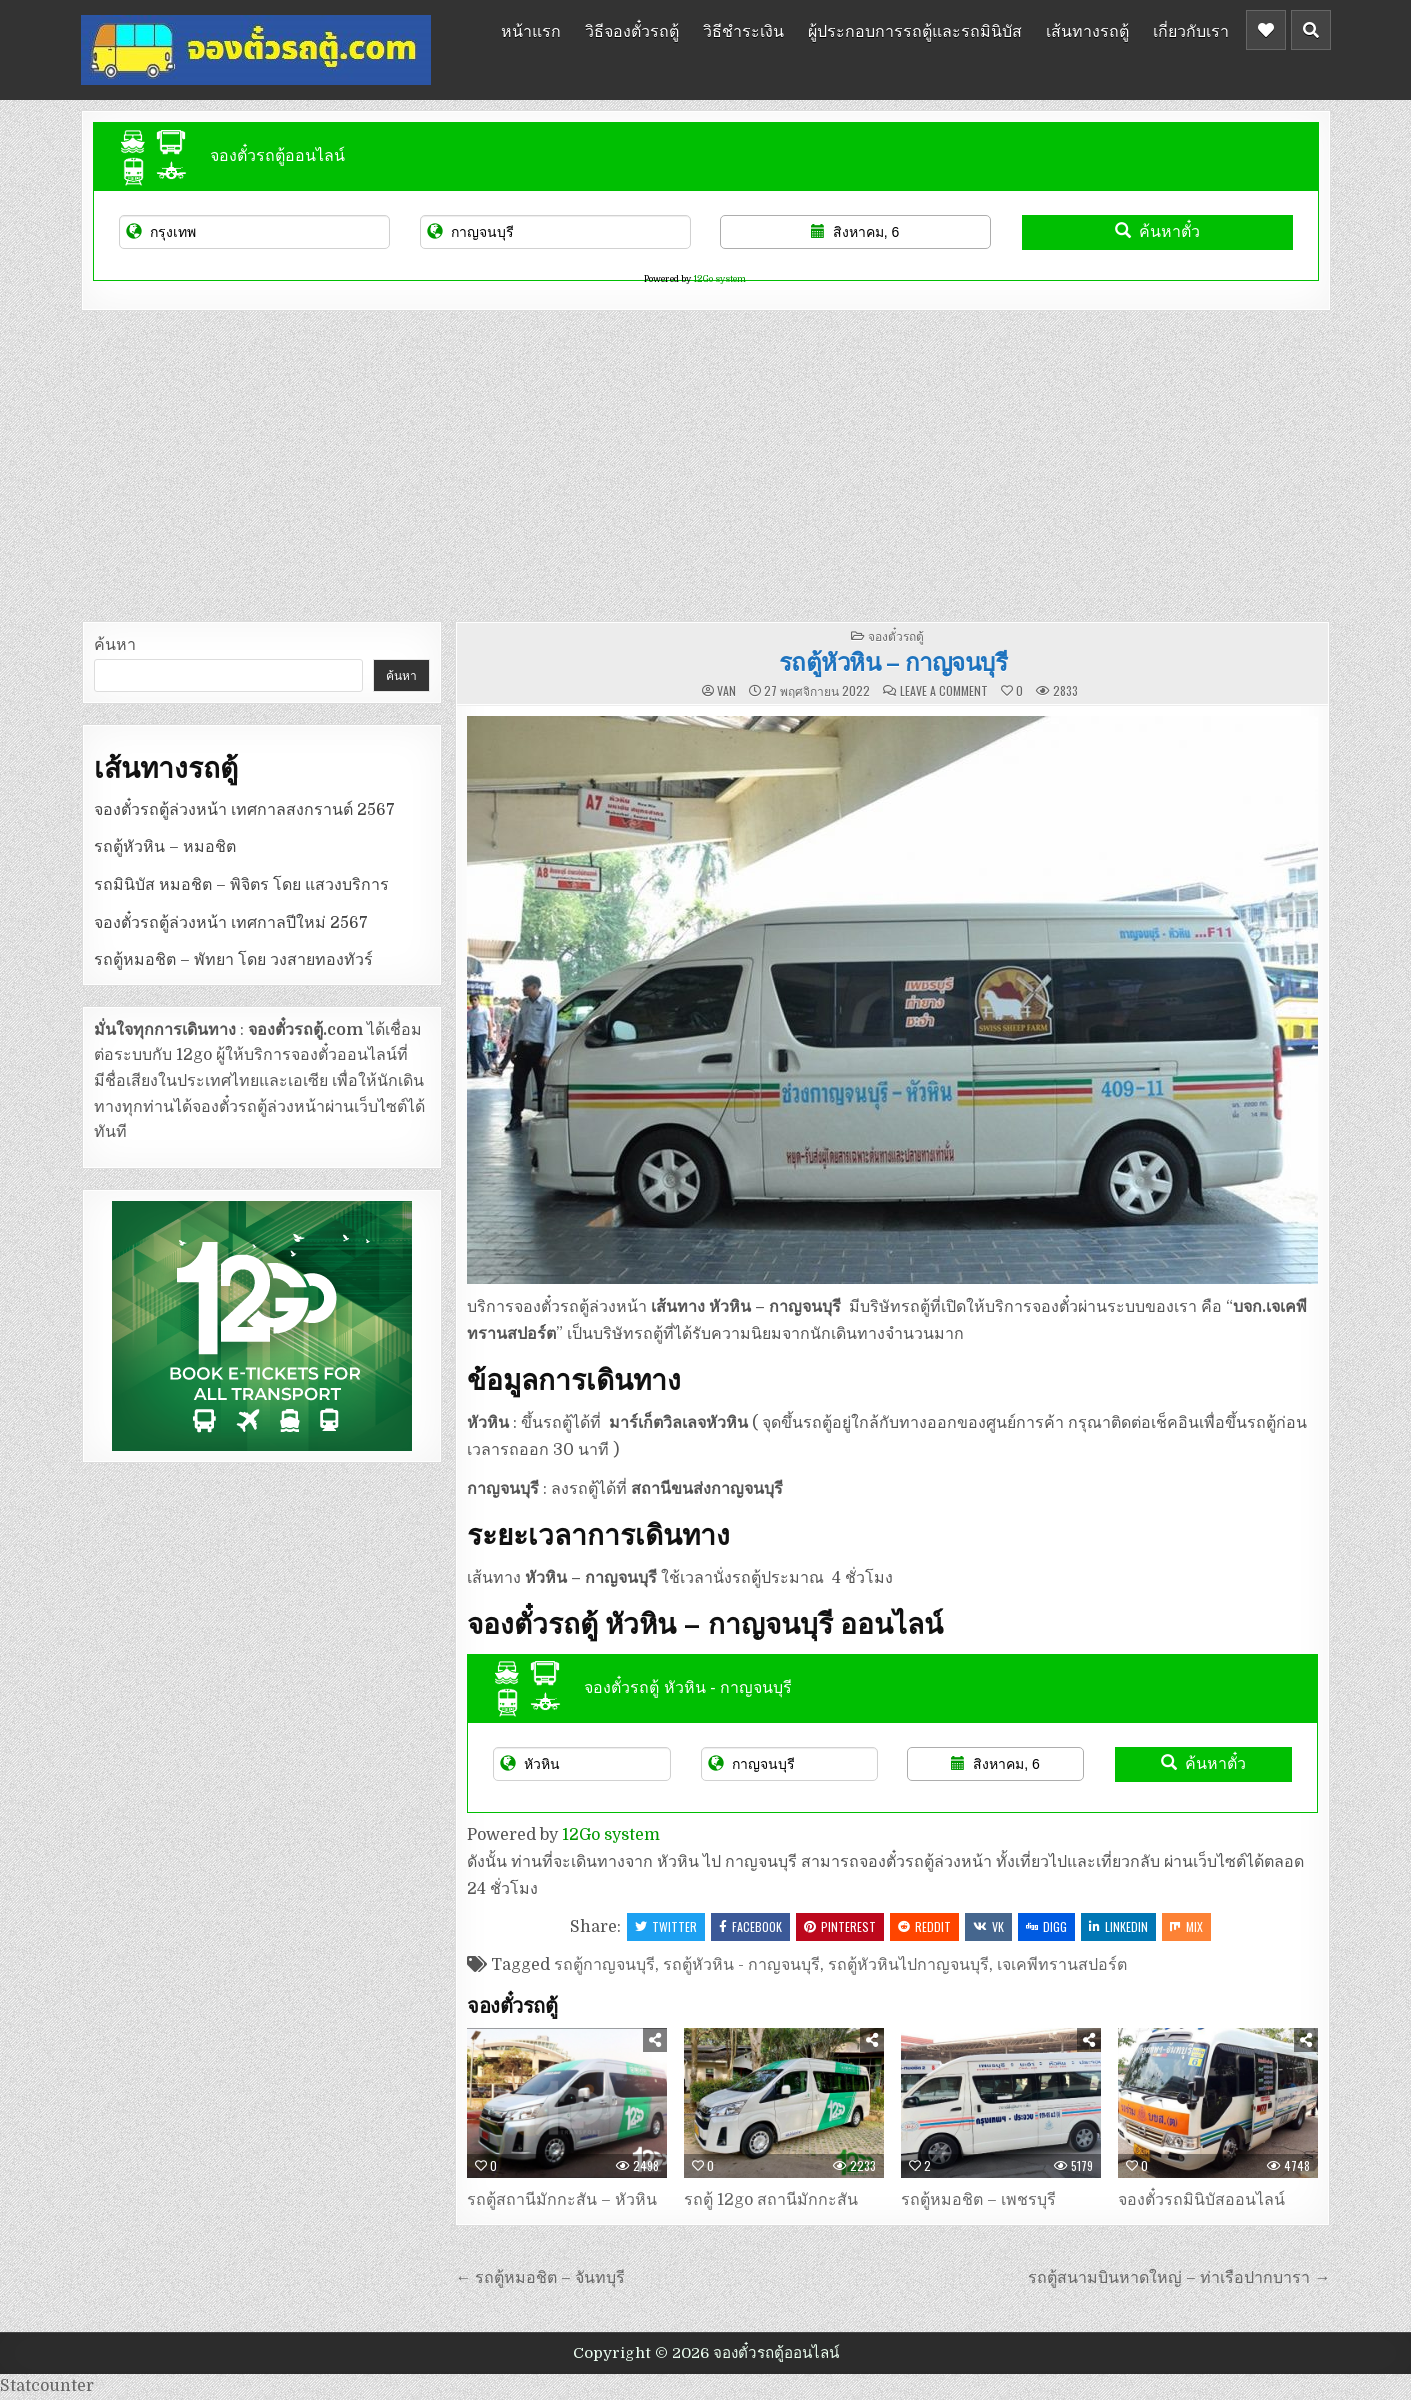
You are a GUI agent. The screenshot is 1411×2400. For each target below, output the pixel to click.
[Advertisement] (706, 461)
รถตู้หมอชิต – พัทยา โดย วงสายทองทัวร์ (233, 960)
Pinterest (840, 1926)
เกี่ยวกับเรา (1191, 30)
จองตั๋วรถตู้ (896, 635)
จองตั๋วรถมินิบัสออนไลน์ (1201, 2200)
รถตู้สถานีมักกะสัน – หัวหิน (562, 2200)
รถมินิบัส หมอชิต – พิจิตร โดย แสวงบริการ (241, 885)
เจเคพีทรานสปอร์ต (1062, 1965)
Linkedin (1118, 1926)
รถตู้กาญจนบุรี (604, 1965)
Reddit (924, 1926)
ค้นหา (115, 645)
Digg (1046, 1926)
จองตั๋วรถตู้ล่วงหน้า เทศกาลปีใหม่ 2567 (231, 923)
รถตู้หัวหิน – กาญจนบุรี (893, 661)
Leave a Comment (944, 691)
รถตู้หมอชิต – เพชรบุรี (978, 2200)
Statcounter (47, 2386)
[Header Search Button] (1311, 30)
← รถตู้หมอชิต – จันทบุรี (540, 2278)
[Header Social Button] (1266, 30)
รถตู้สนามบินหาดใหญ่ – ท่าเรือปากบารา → (1179, 2278)
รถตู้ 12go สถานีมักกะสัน (771, 2200)
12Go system (719, 279)
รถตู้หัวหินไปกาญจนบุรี (908, 1965)
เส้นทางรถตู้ (1087, 30)
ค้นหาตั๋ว (1157, 231)
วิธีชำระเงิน (743, 30)
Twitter (666, 1926)
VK (988, 1926)
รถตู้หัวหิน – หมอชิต (165, 847)
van (726, 691)
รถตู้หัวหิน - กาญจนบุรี (741, 1965)
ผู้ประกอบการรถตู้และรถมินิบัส (915, 30)
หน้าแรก (531, 30)
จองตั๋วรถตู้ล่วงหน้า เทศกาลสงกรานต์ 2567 (244, 810)
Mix (1186, 1926)
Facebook (750, 1926)
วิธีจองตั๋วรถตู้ (632, 30)
